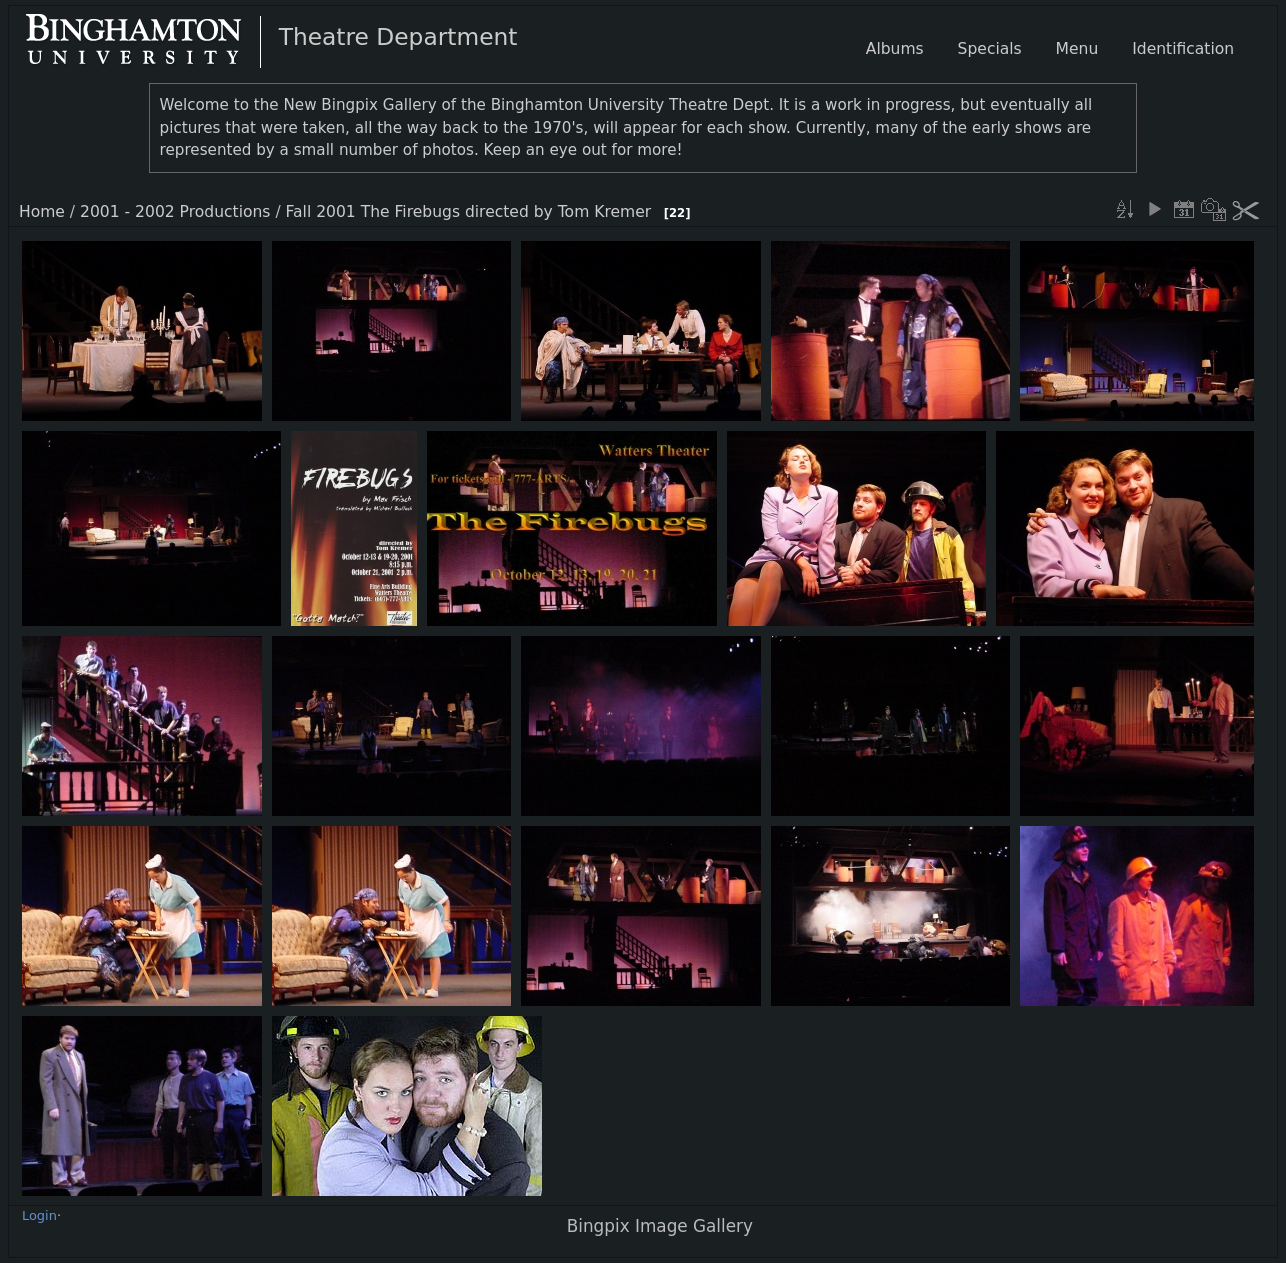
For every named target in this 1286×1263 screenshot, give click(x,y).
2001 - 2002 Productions (175, 212)
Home (42, 212)
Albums (895, 49)
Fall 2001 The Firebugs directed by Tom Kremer (469, 212)
